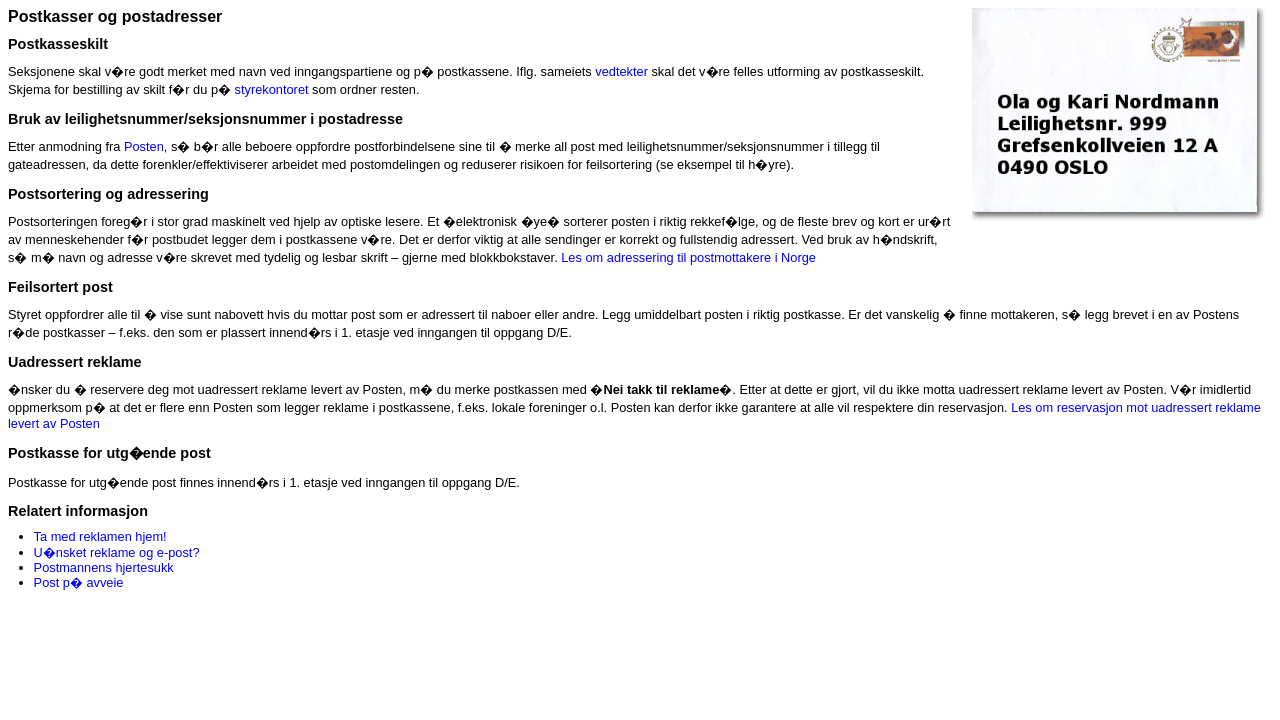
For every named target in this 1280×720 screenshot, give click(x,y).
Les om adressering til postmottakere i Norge (688, 257)
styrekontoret (272, 89)
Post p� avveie (79, 582)
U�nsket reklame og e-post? (117, 552)
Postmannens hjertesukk (104, 567)
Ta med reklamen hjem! (100, 536)
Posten (144, 146)
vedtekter (621, 71)
